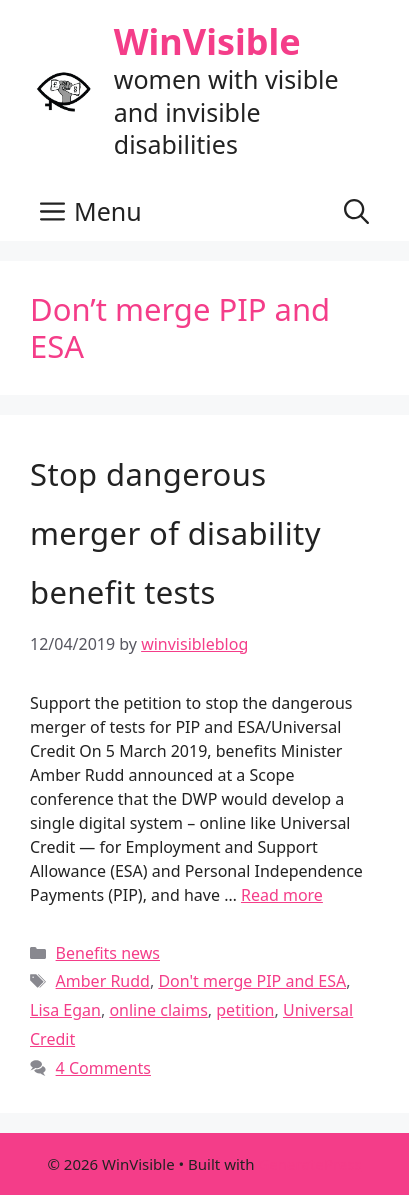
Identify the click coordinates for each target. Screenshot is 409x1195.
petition (245, 1010)
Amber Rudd (103, 981)
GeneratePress (309, 1164)
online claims (158, 1010)
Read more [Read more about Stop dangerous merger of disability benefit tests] (282, 895)
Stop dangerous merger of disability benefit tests (175, 533)
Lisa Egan (65, 1010)
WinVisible (207, 41)
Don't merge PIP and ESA (252, 981)
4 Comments (103, 1068)
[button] (356, 211)
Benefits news (108, 953)
